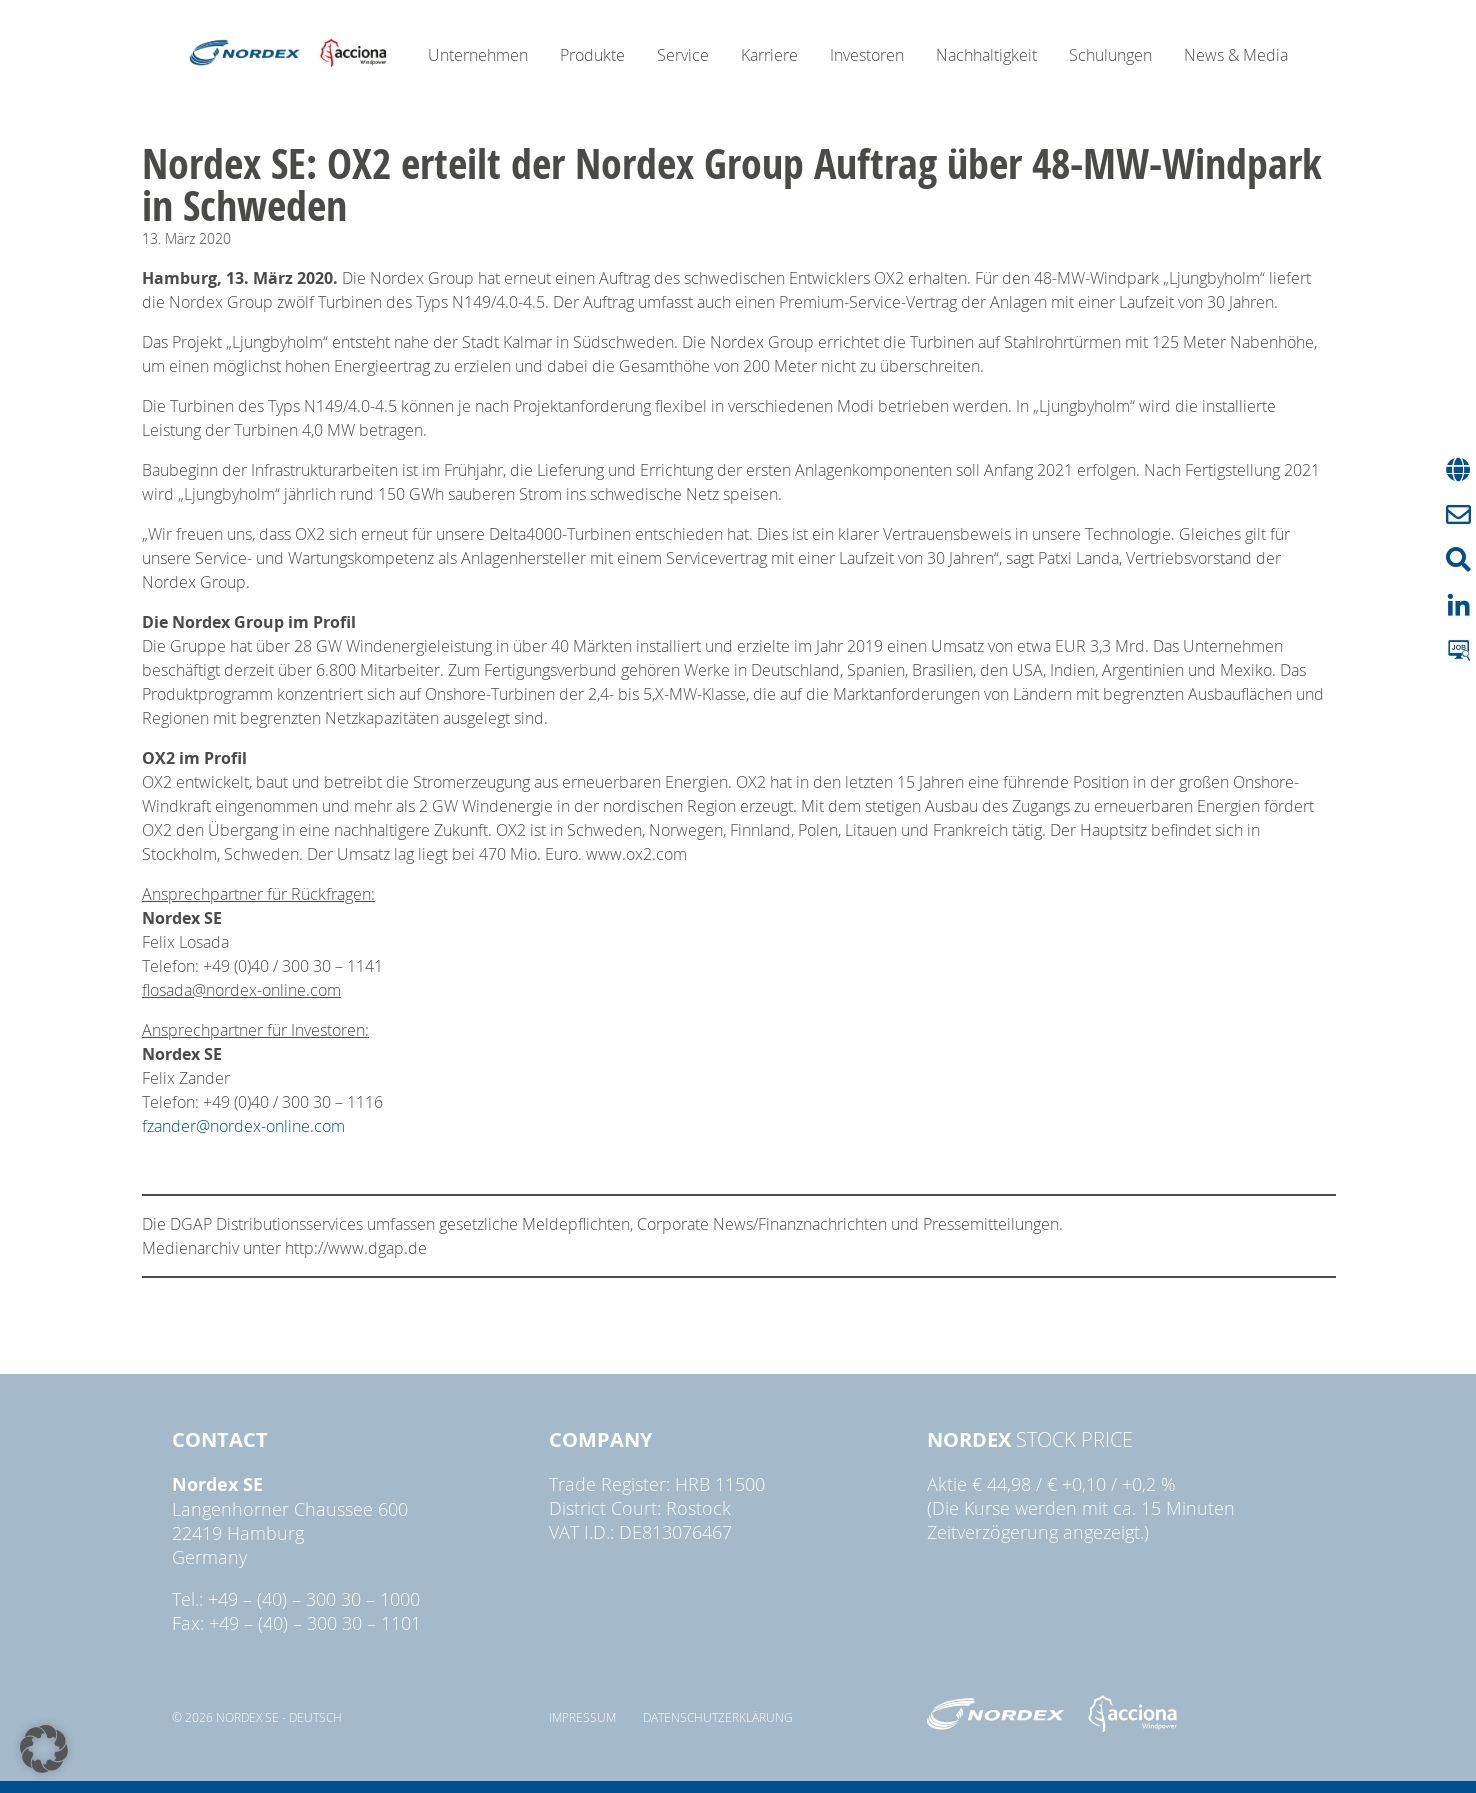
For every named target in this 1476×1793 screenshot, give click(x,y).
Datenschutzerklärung (718, 1717)
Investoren (867, 55)
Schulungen (1110, 55)
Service (683, 55)
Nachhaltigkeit (986, 55)
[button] (44, 1749)
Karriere (769, 55)
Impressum (582, 1717)
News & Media (1236, 55)
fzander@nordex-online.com (243, 1126)
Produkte (592, 55)
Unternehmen (478, 55)
